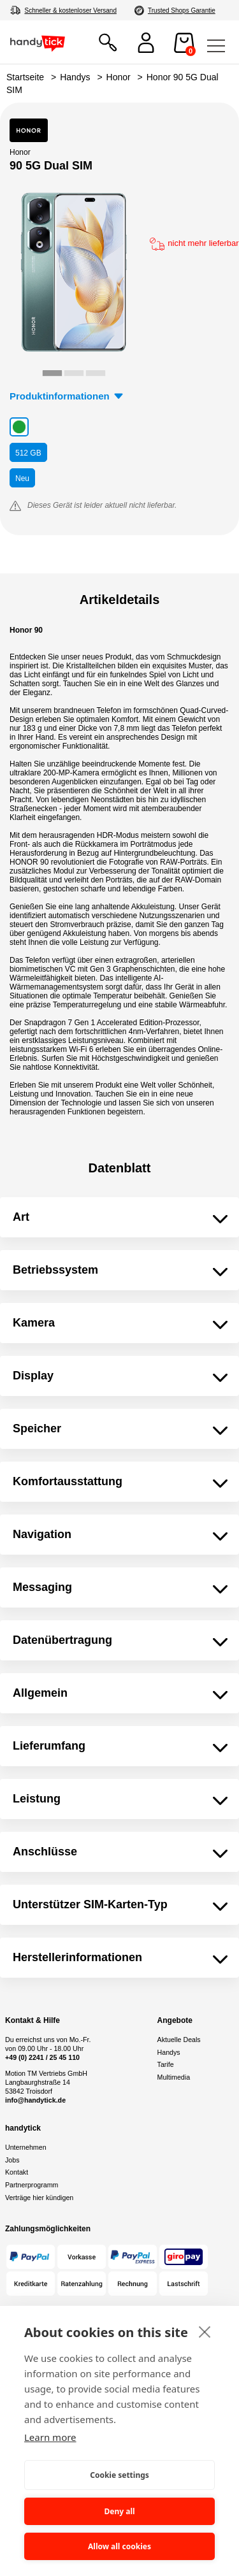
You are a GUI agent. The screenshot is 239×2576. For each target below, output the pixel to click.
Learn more (50, 2437)
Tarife (165, 2064)
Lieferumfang (49, 1745)
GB (28, 453)
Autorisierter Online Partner (189, 10)
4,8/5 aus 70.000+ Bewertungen (69, 10)
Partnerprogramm (32, 2185)
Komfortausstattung (67, 1481)
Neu (22, 478)
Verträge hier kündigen (39, 2197)
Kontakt (16, 2172)
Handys (75, 77)
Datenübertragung (62, 1640)
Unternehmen (26, 2147)
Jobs (12, 2160)
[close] (205, 2331)
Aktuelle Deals (179, 2039)
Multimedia (174, 2077)
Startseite (25, 77)
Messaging (42, 1587)
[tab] (52, 372)
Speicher (37, 1428)
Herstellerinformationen (77, 1957)
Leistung (37, 1798)
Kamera (34, 1322)
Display (33, 1375)
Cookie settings (119, 2475)
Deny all (119, 2511)
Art (21, 1217)
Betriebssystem (55, 1269)
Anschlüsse (45, 1851)
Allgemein (40, 1693)
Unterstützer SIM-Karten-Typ (90, 1904)
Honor (118, 77)
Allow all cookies (119, 2546)
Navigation (42, 1534)
